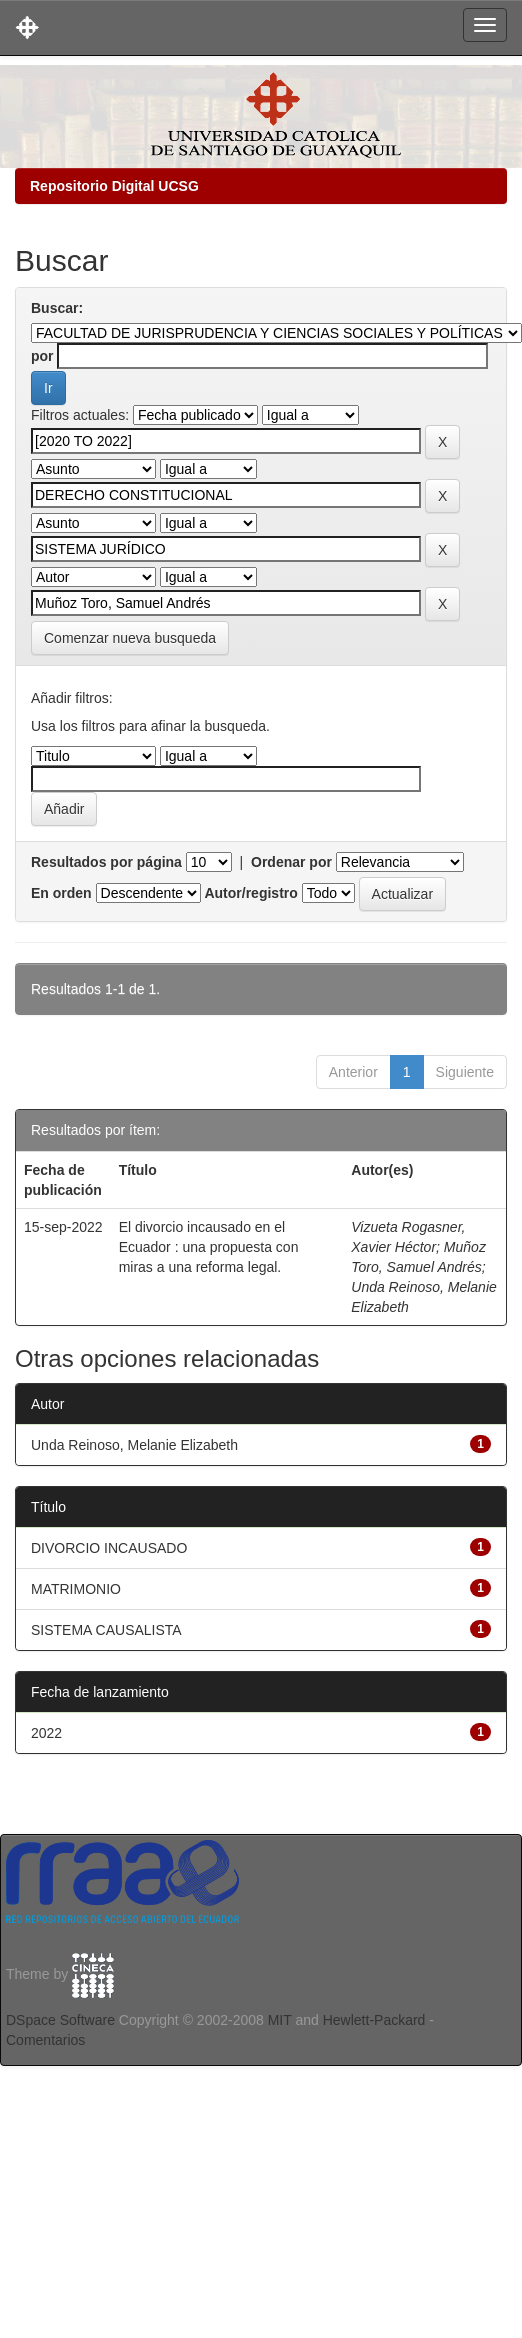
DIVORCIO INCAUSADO (109, 1548)
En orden (61, 893)
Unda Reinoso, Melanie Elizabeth (134, 1445)
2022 (46, 1733)
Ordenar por (291, 862)
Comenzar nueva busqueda (130, 638)
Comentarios (45, 2040)
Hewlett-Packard (374, 2020)
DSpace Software (60, 2020)
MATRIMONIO (76, 1589)
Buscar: (57, 308)
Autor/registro (250, 893)
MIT (280, 2020)
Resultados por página (106, 862)
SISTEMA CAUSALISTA (106, 1630)
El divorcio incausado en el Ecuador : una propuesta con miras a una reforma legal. (209, 1247)
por (42, 356)
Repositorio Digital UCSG (114, 186)
